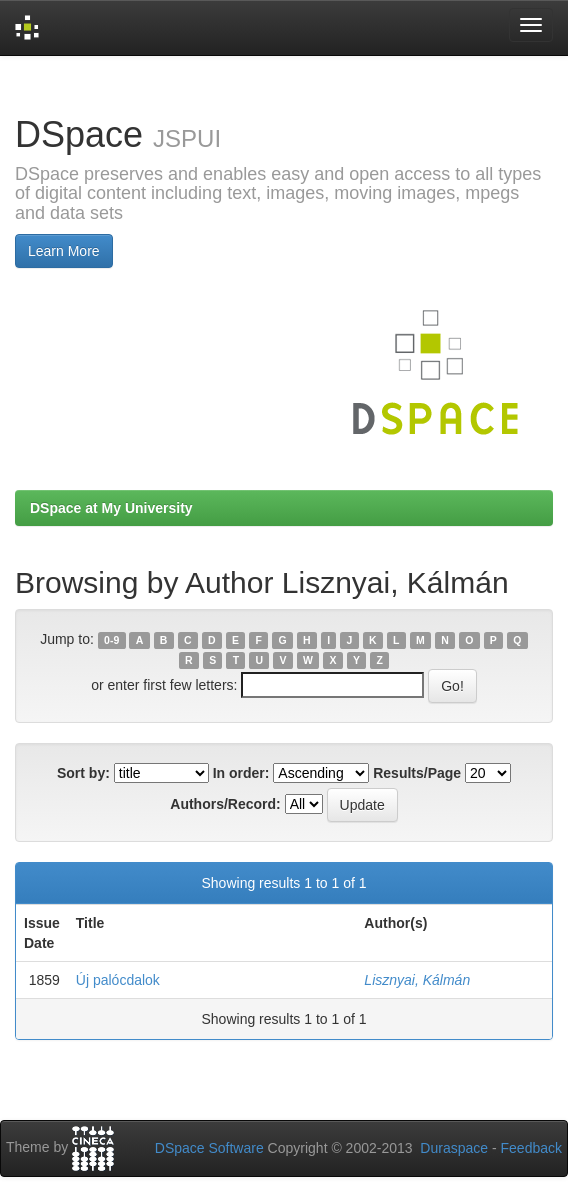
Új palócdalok (118, 980)
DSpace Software (209, 1148)
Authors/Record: (225, 804)
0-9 (111, 640)
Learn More (64, 251)
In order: (241, 773)
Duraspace (454, 1148)
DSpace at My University (111, 508)
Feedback (531, 1148)
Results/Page (417, 773)
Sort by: (83, 773)
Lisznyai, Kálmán (417, 980)
